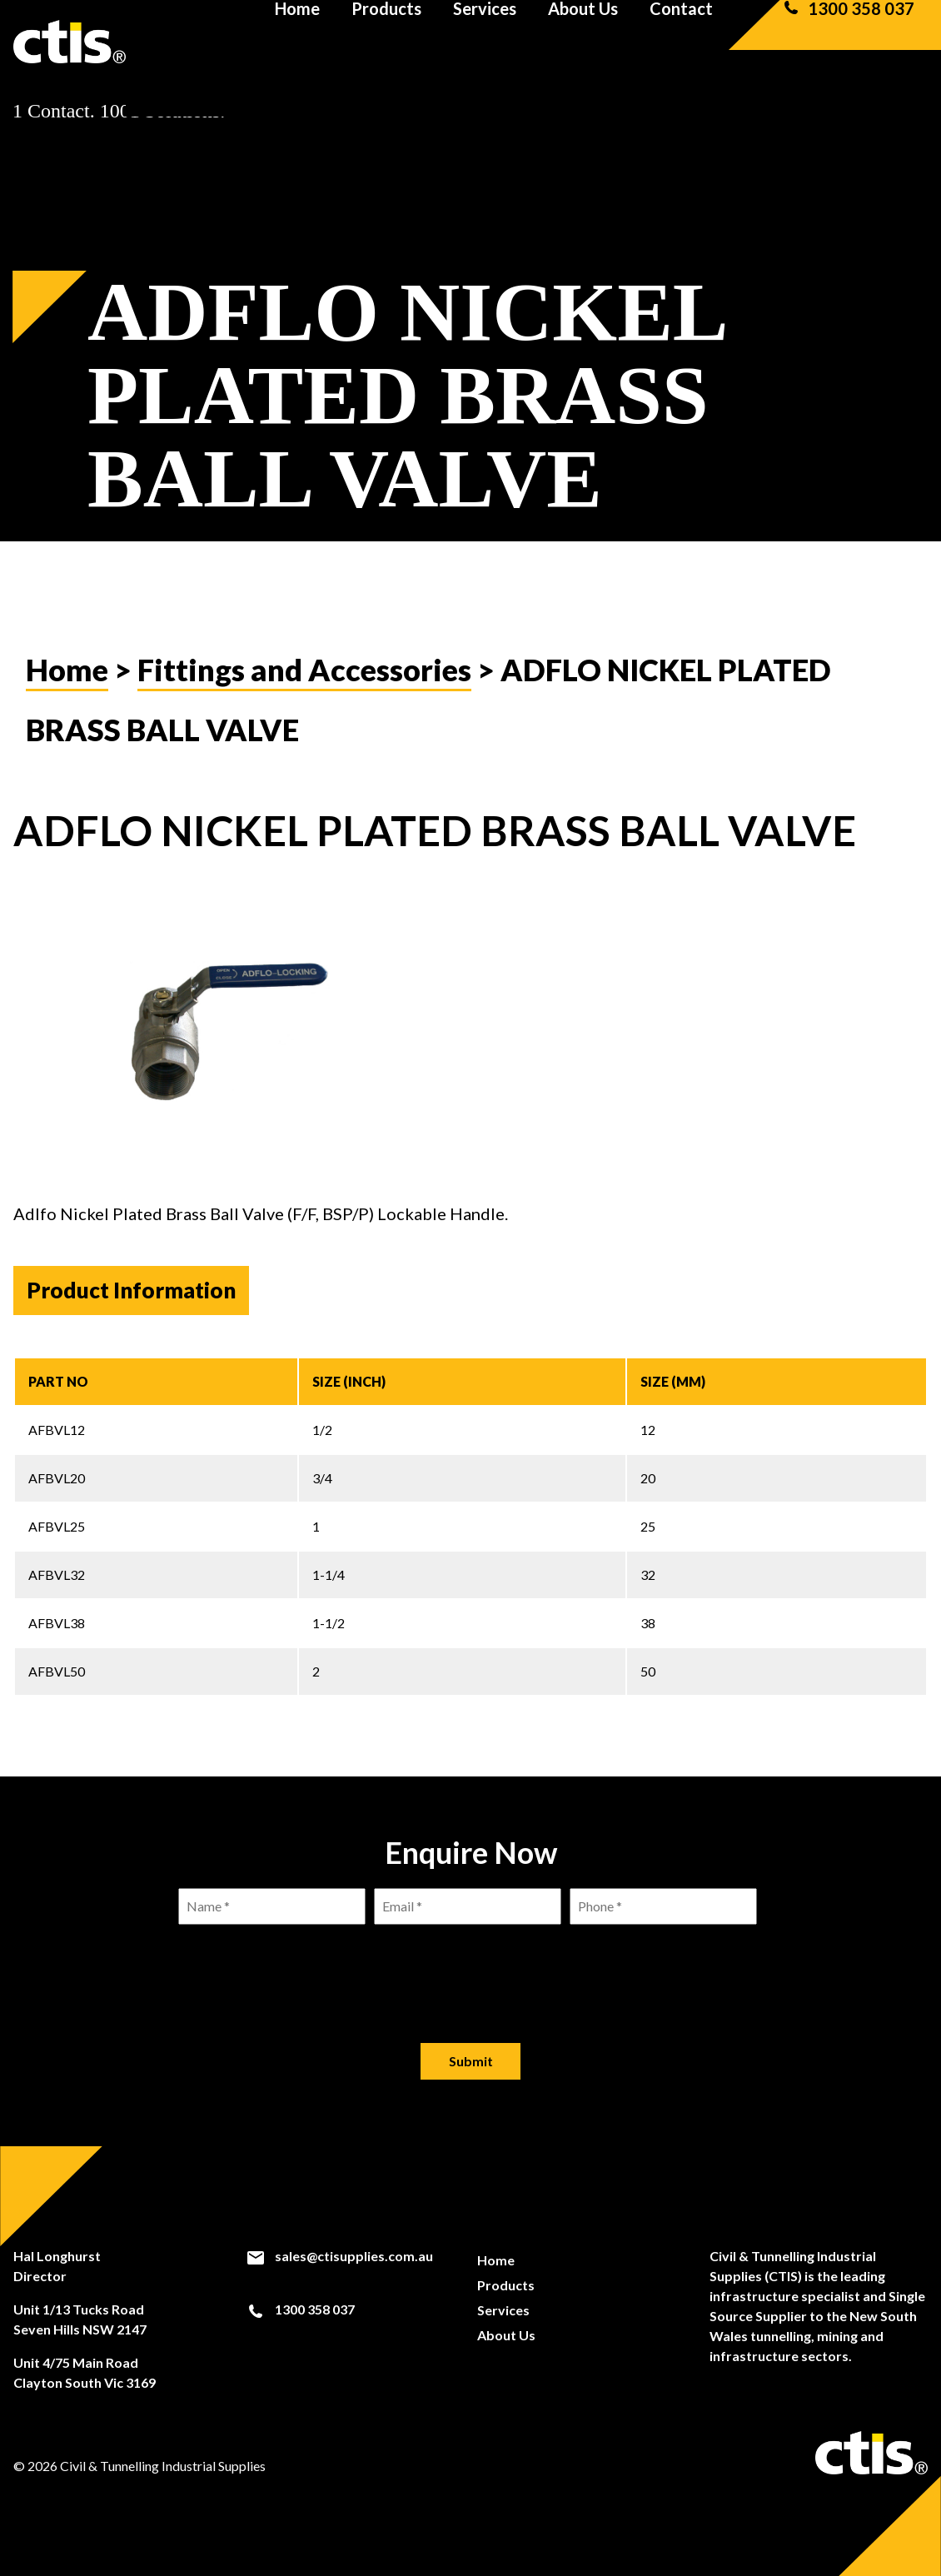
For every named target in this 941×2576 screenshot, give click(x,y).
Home (297, 42)
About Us (583, 42)
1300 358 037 (847, 42)
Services (484, 42)
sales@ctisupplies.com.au (339, 2256)
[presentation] (470, 1970)
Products (386, 42)
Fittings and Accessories (304, 669)
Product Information (131, 1290)
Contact (681, 42)
